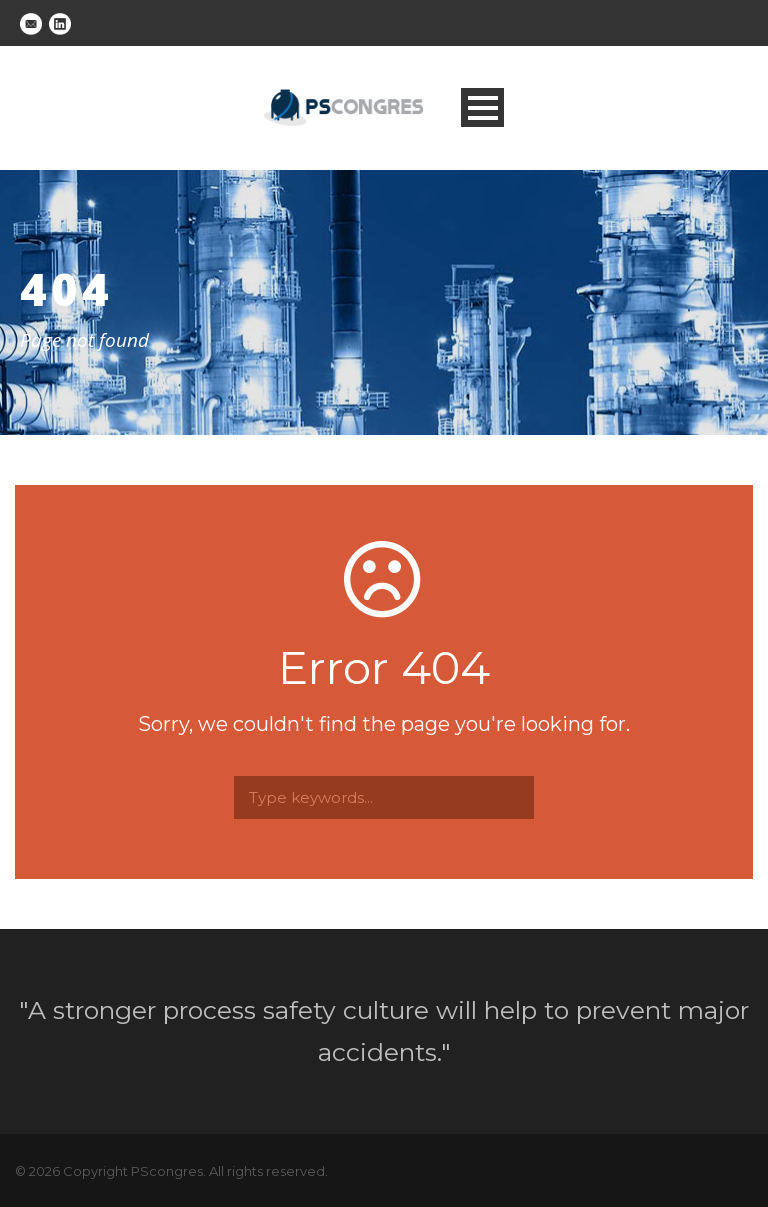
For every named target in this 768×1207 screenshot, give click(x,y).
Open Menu (482, 107)
